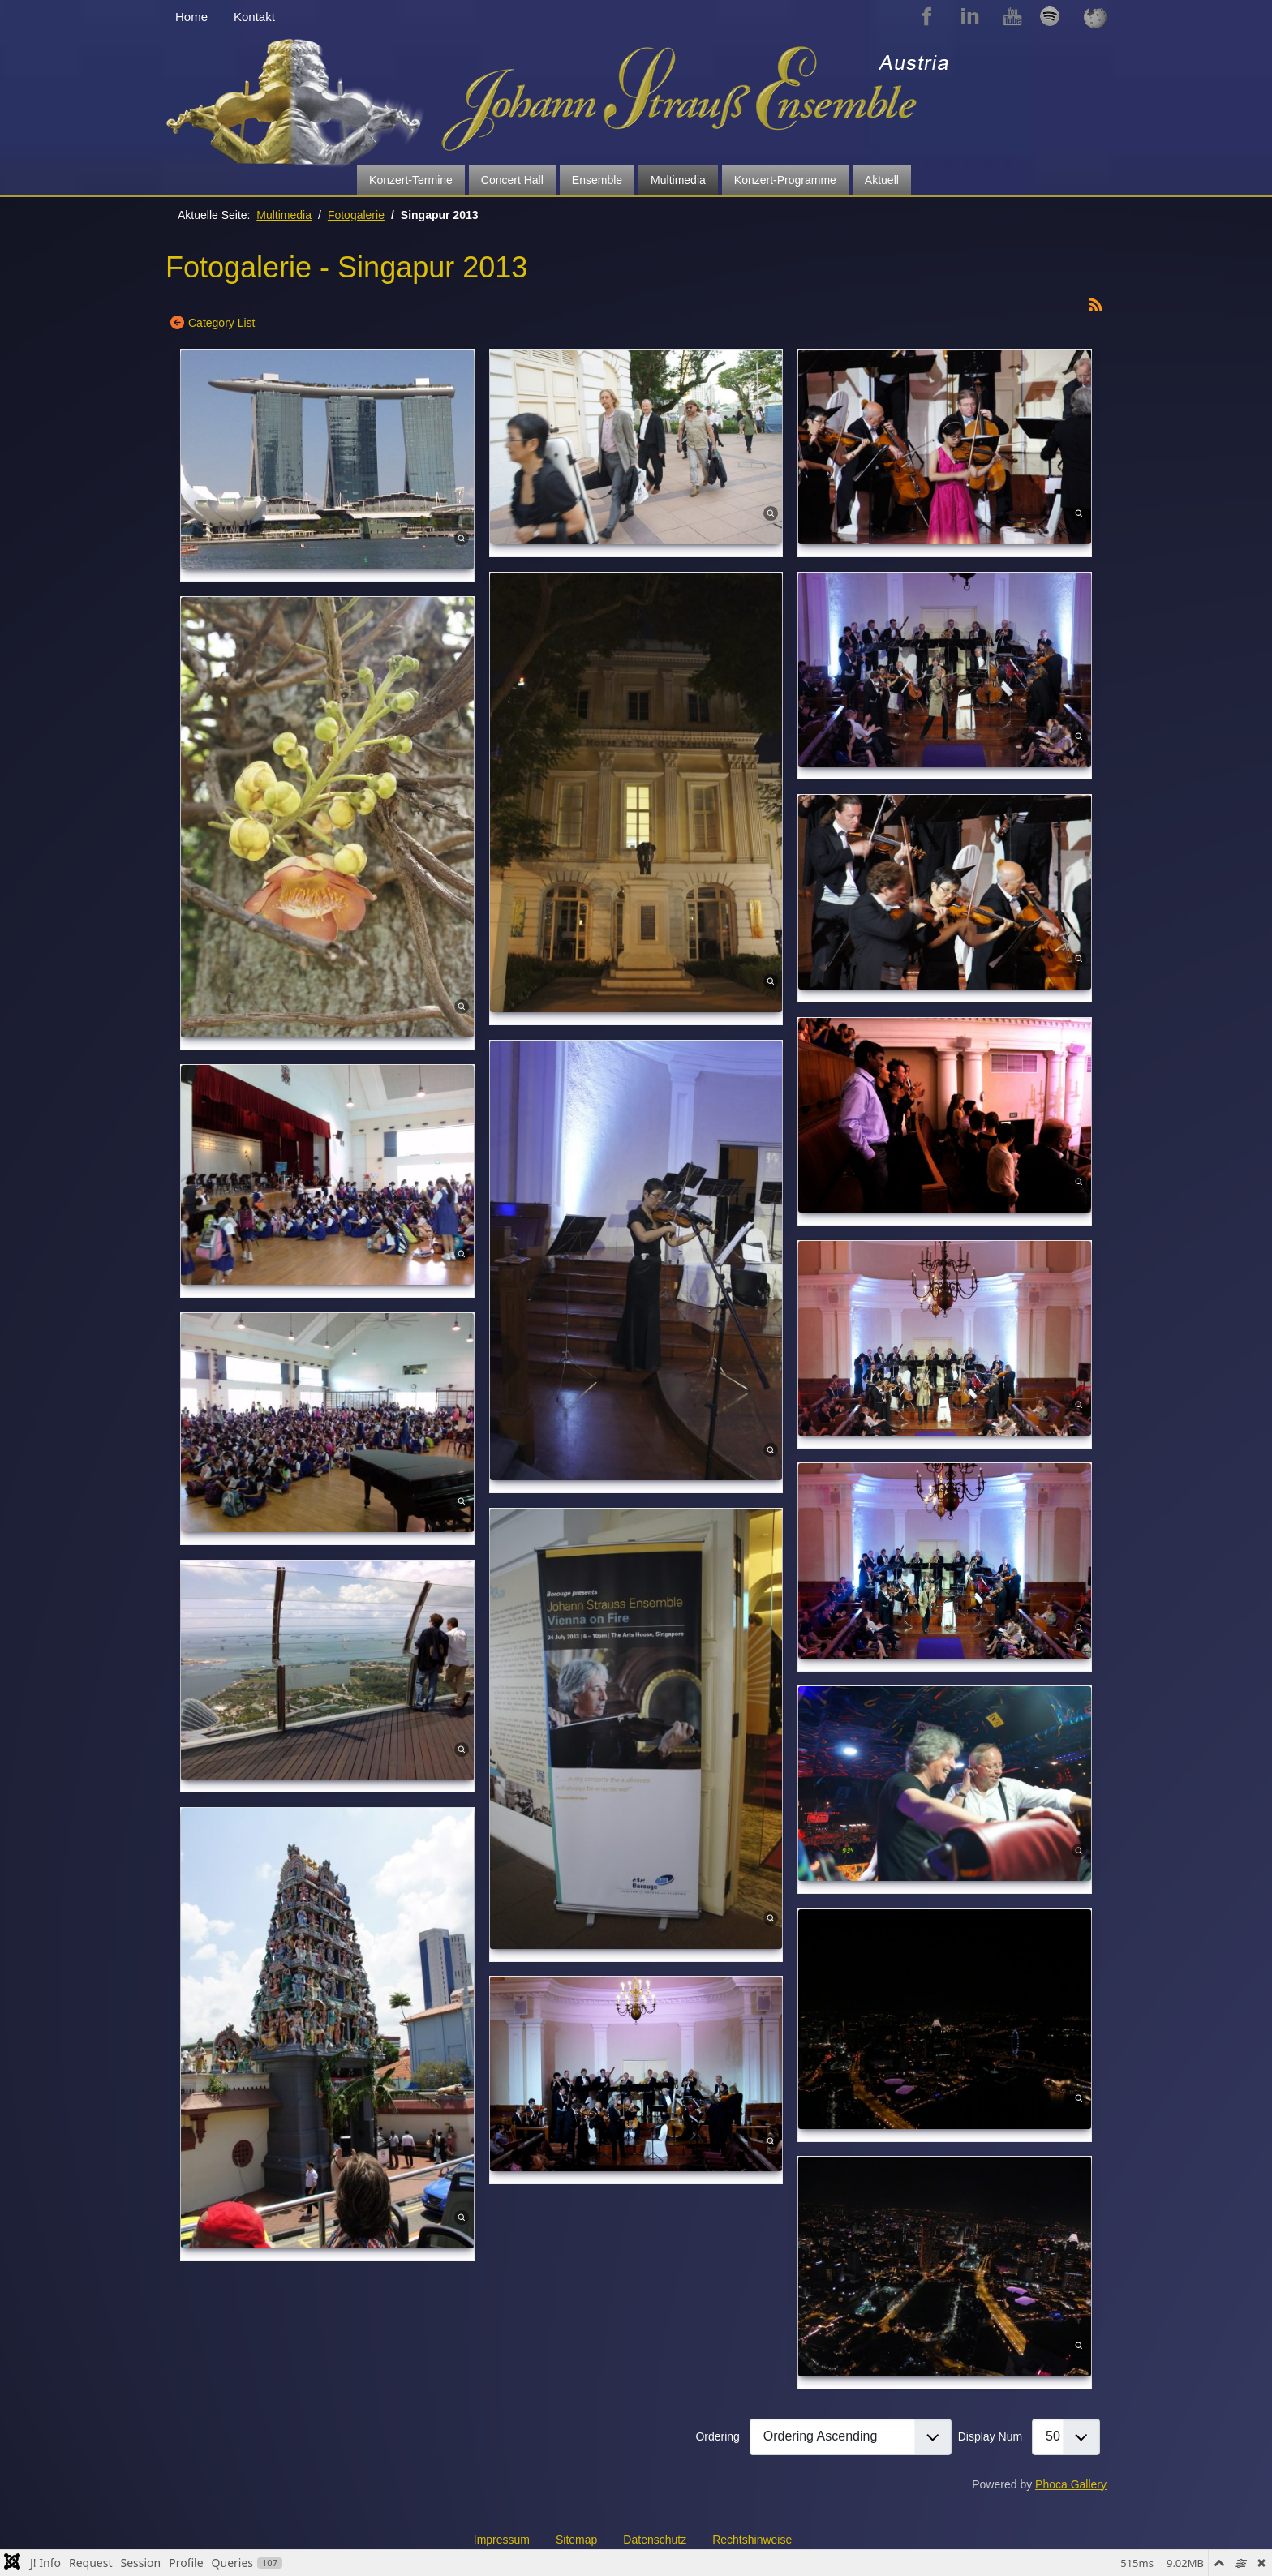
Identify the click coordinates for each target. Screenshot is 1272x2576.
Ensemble (597, 180)
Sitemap (576, 2539)
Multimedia (678, 180)
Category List (221, 322)
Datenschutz (654, 2539)
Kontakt (254, 17)
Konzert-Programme (785, 180)
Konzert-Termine (411, 180)
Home (191, 17)
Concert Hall (512, 180)
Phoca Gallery (1071, 2484)
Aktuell (882, 180)
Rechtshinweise (752, 2539)
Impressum (502, 2539)
